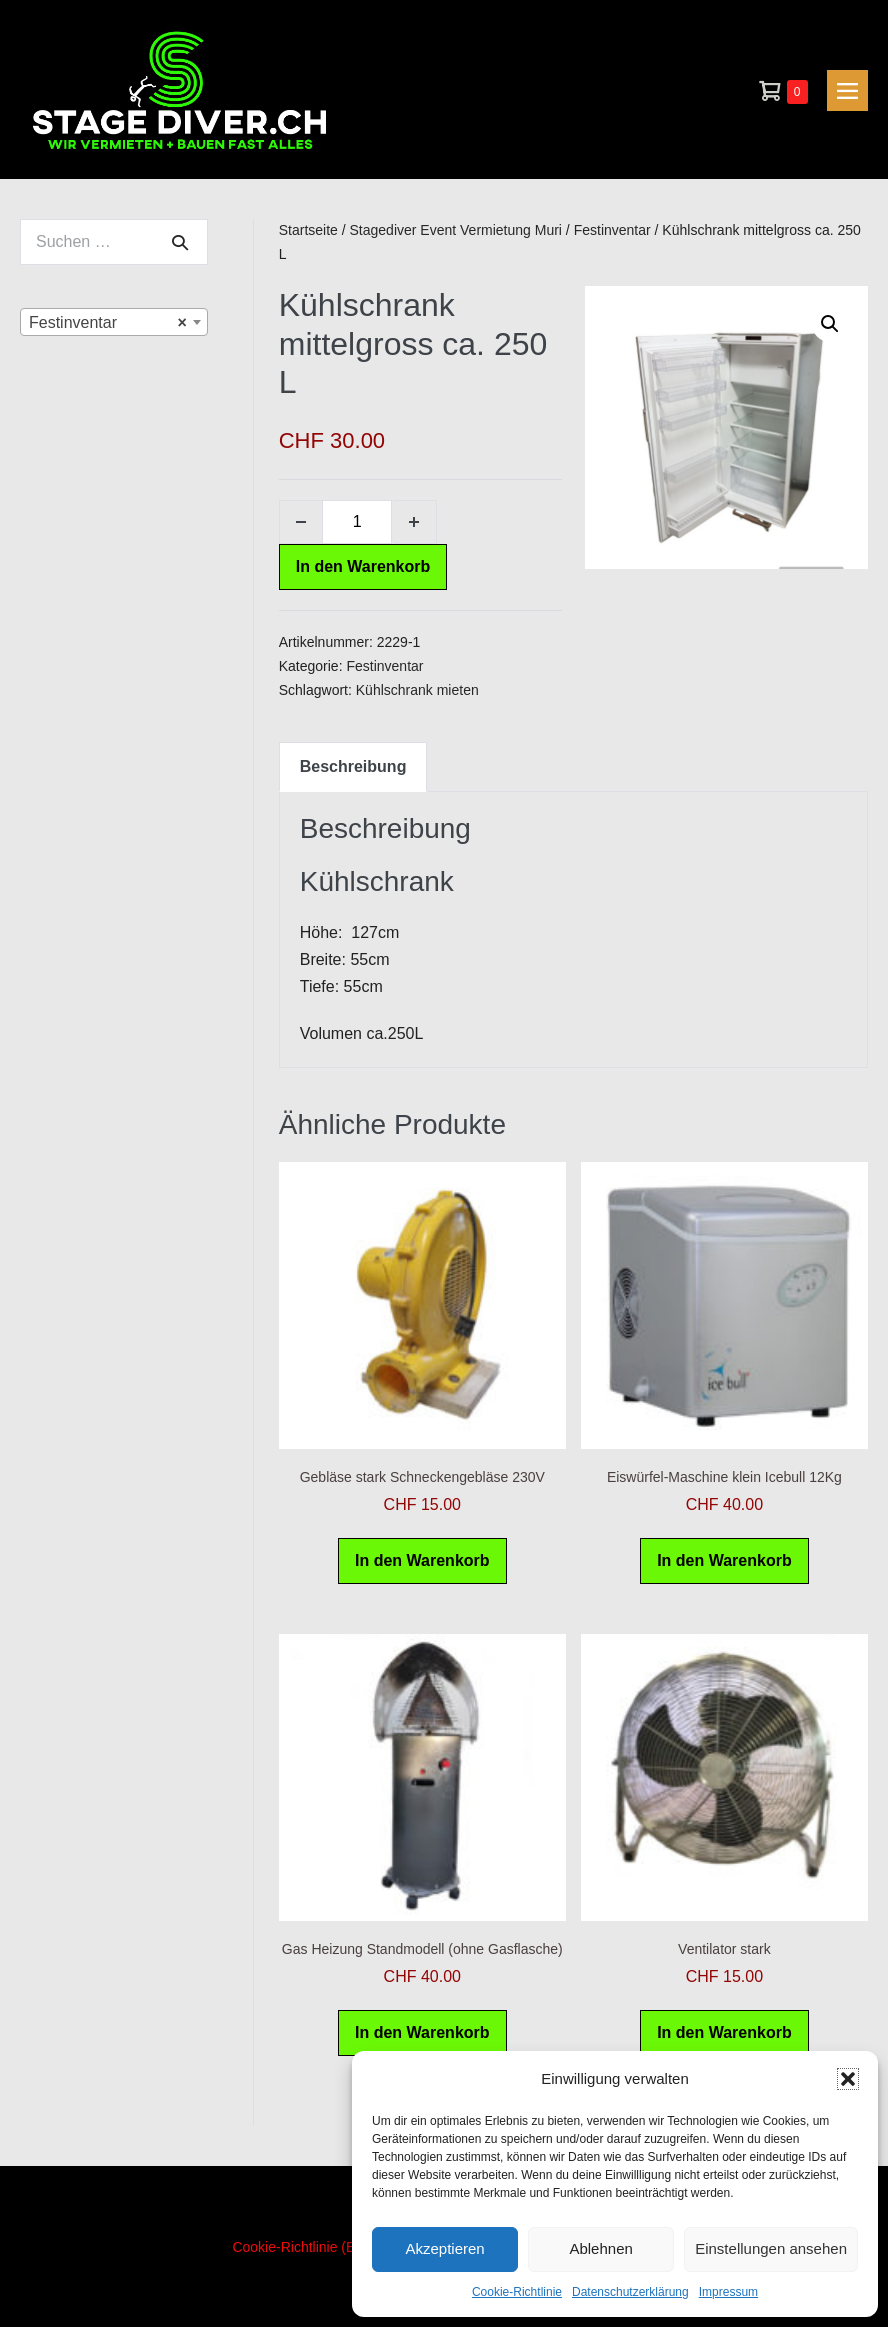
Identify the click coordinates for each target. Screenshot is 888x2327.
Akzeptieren (444, 2248)
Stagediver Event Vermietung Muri (456, 230)
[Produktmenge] (357, 522)
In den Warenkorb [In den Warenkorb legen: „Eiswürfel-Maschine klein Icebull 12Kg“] (724, 1560)
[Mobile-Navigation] (847, 90)
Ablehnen (600, 2248)
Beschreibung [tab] (353, 766)
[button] (848, 2079)
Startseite (308, 230)
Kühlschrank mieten (417, 690)
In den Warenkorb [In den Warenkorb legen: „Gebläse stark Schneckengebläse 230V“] (422, 1560)
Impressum (728, 2292)
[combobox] (114, 322)
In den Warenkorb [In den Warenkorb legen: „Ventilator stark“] (724, 2032)
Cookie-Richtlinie (517, 2292)
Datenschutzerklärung (630, 2292)
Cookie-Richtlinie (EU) (301, 2247)
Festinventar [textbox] (108, 323)
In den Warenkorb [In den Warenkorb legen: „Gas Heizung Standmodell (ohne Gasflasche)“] (422, 2032)
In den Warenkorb (363, 566)
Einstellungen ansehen (771, 2248)
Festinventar (612, 230)
